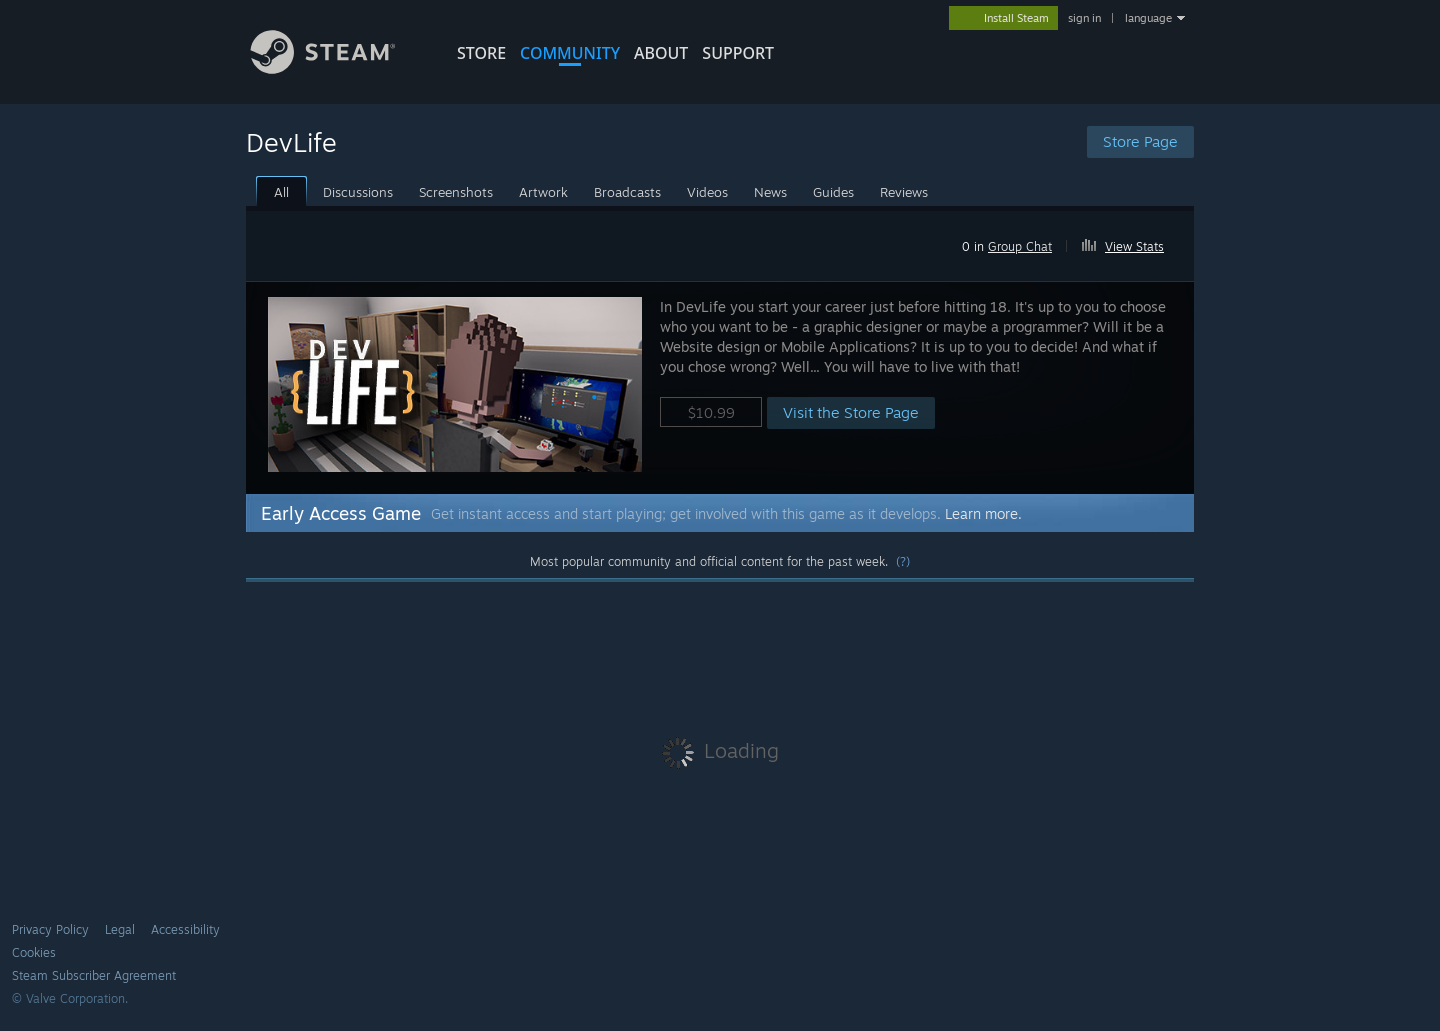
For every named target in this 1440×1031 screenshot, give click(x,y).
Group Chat (1020, 246)
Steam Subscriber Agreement (94, 975)
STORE (481, 53)
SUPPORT (738, 53)
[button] (1131, 243)
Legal (120, 929)
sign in (1084, 18)
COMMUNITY (570, 53)
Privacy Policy (50, 929)
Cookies (34, 952)
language (1148, 18)
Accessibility (185, 929)
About (661, 53)
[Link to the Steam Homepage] (338, 68)
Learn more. (983, 513)
